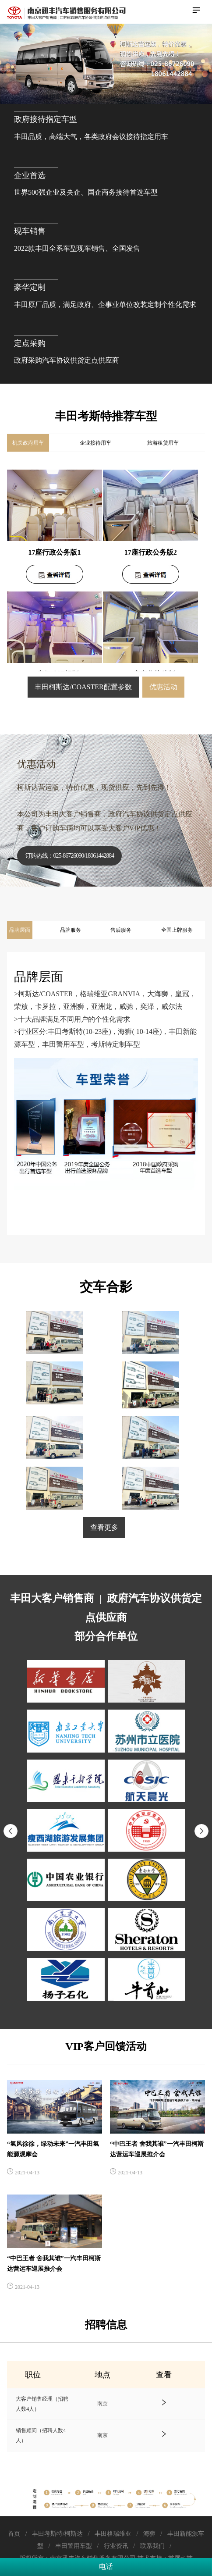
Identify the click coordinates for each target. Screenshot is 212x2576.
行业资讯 (116, 2546)
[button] (201, 1831)
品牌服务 (70, 930)
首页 (15, 2533)
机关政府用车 (28, 443)
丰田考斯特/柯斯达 (58, 2533)
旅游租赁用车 (163, 443)
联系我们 (152, 2546)
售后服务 (120, 930)
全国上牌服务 (177, 930)
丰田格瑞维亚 (113, 2533)
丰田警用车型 (73, 2546)
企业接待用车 (95, 443)
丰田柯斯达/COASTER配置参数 (83, 687)
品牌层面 (19, 930)
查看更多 (104, 1527)
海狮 (149, 2533)
